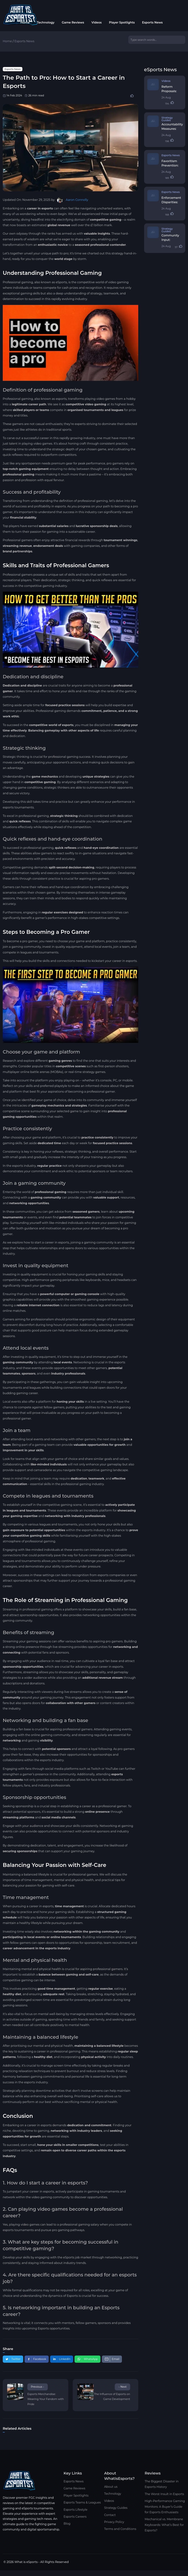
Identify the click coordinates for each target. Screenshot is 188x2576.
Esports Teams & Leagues (82, 2502)
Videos (96, 22)
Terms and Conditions (120, 2529)
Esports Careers (75, 2516)
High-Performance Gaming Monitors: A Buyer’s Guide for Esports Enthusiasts (165, 2506)
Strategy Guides (167, 119)
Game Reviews (73, 22)
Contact (110, 2515)
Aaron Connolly (71, 200)
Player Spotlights (122, 22)
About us (110, 2486)
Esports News (152, 22)
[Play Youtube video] (70, 343)
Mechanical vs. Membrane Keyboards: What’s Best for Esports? (164, 2524)
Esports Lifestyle (75, 2509)
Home (25, 22)
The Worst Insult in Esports (164, 2494)
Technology (45, 22)
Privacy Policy (114, 2522)
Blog (67, 2523)
